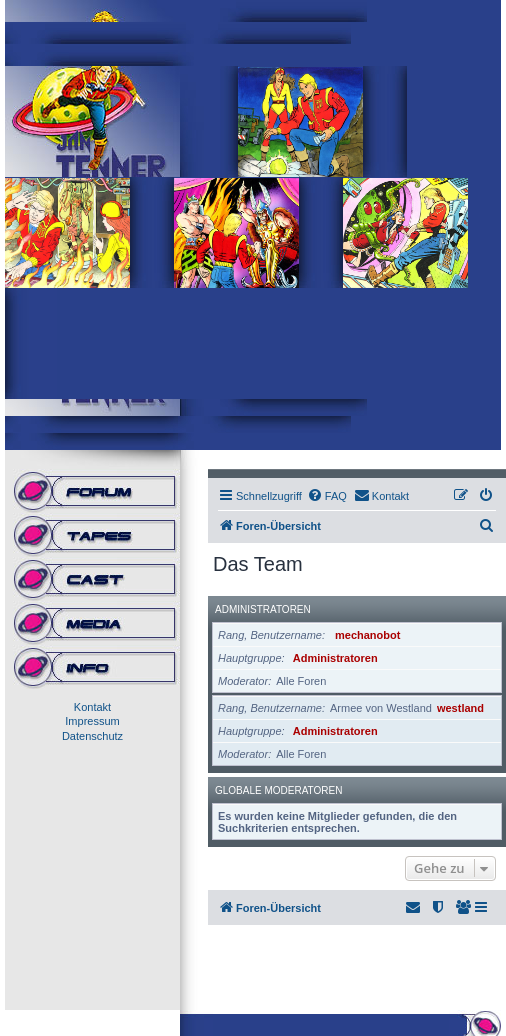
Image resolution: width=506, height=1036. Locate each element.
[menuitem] (327, 496)
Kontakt (92, 707)
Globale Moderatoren (278, 790)
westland (460, 708)
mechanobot (367, 635)
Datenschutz (92, 736)
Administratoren (263, 609)
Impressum (92, 721)
